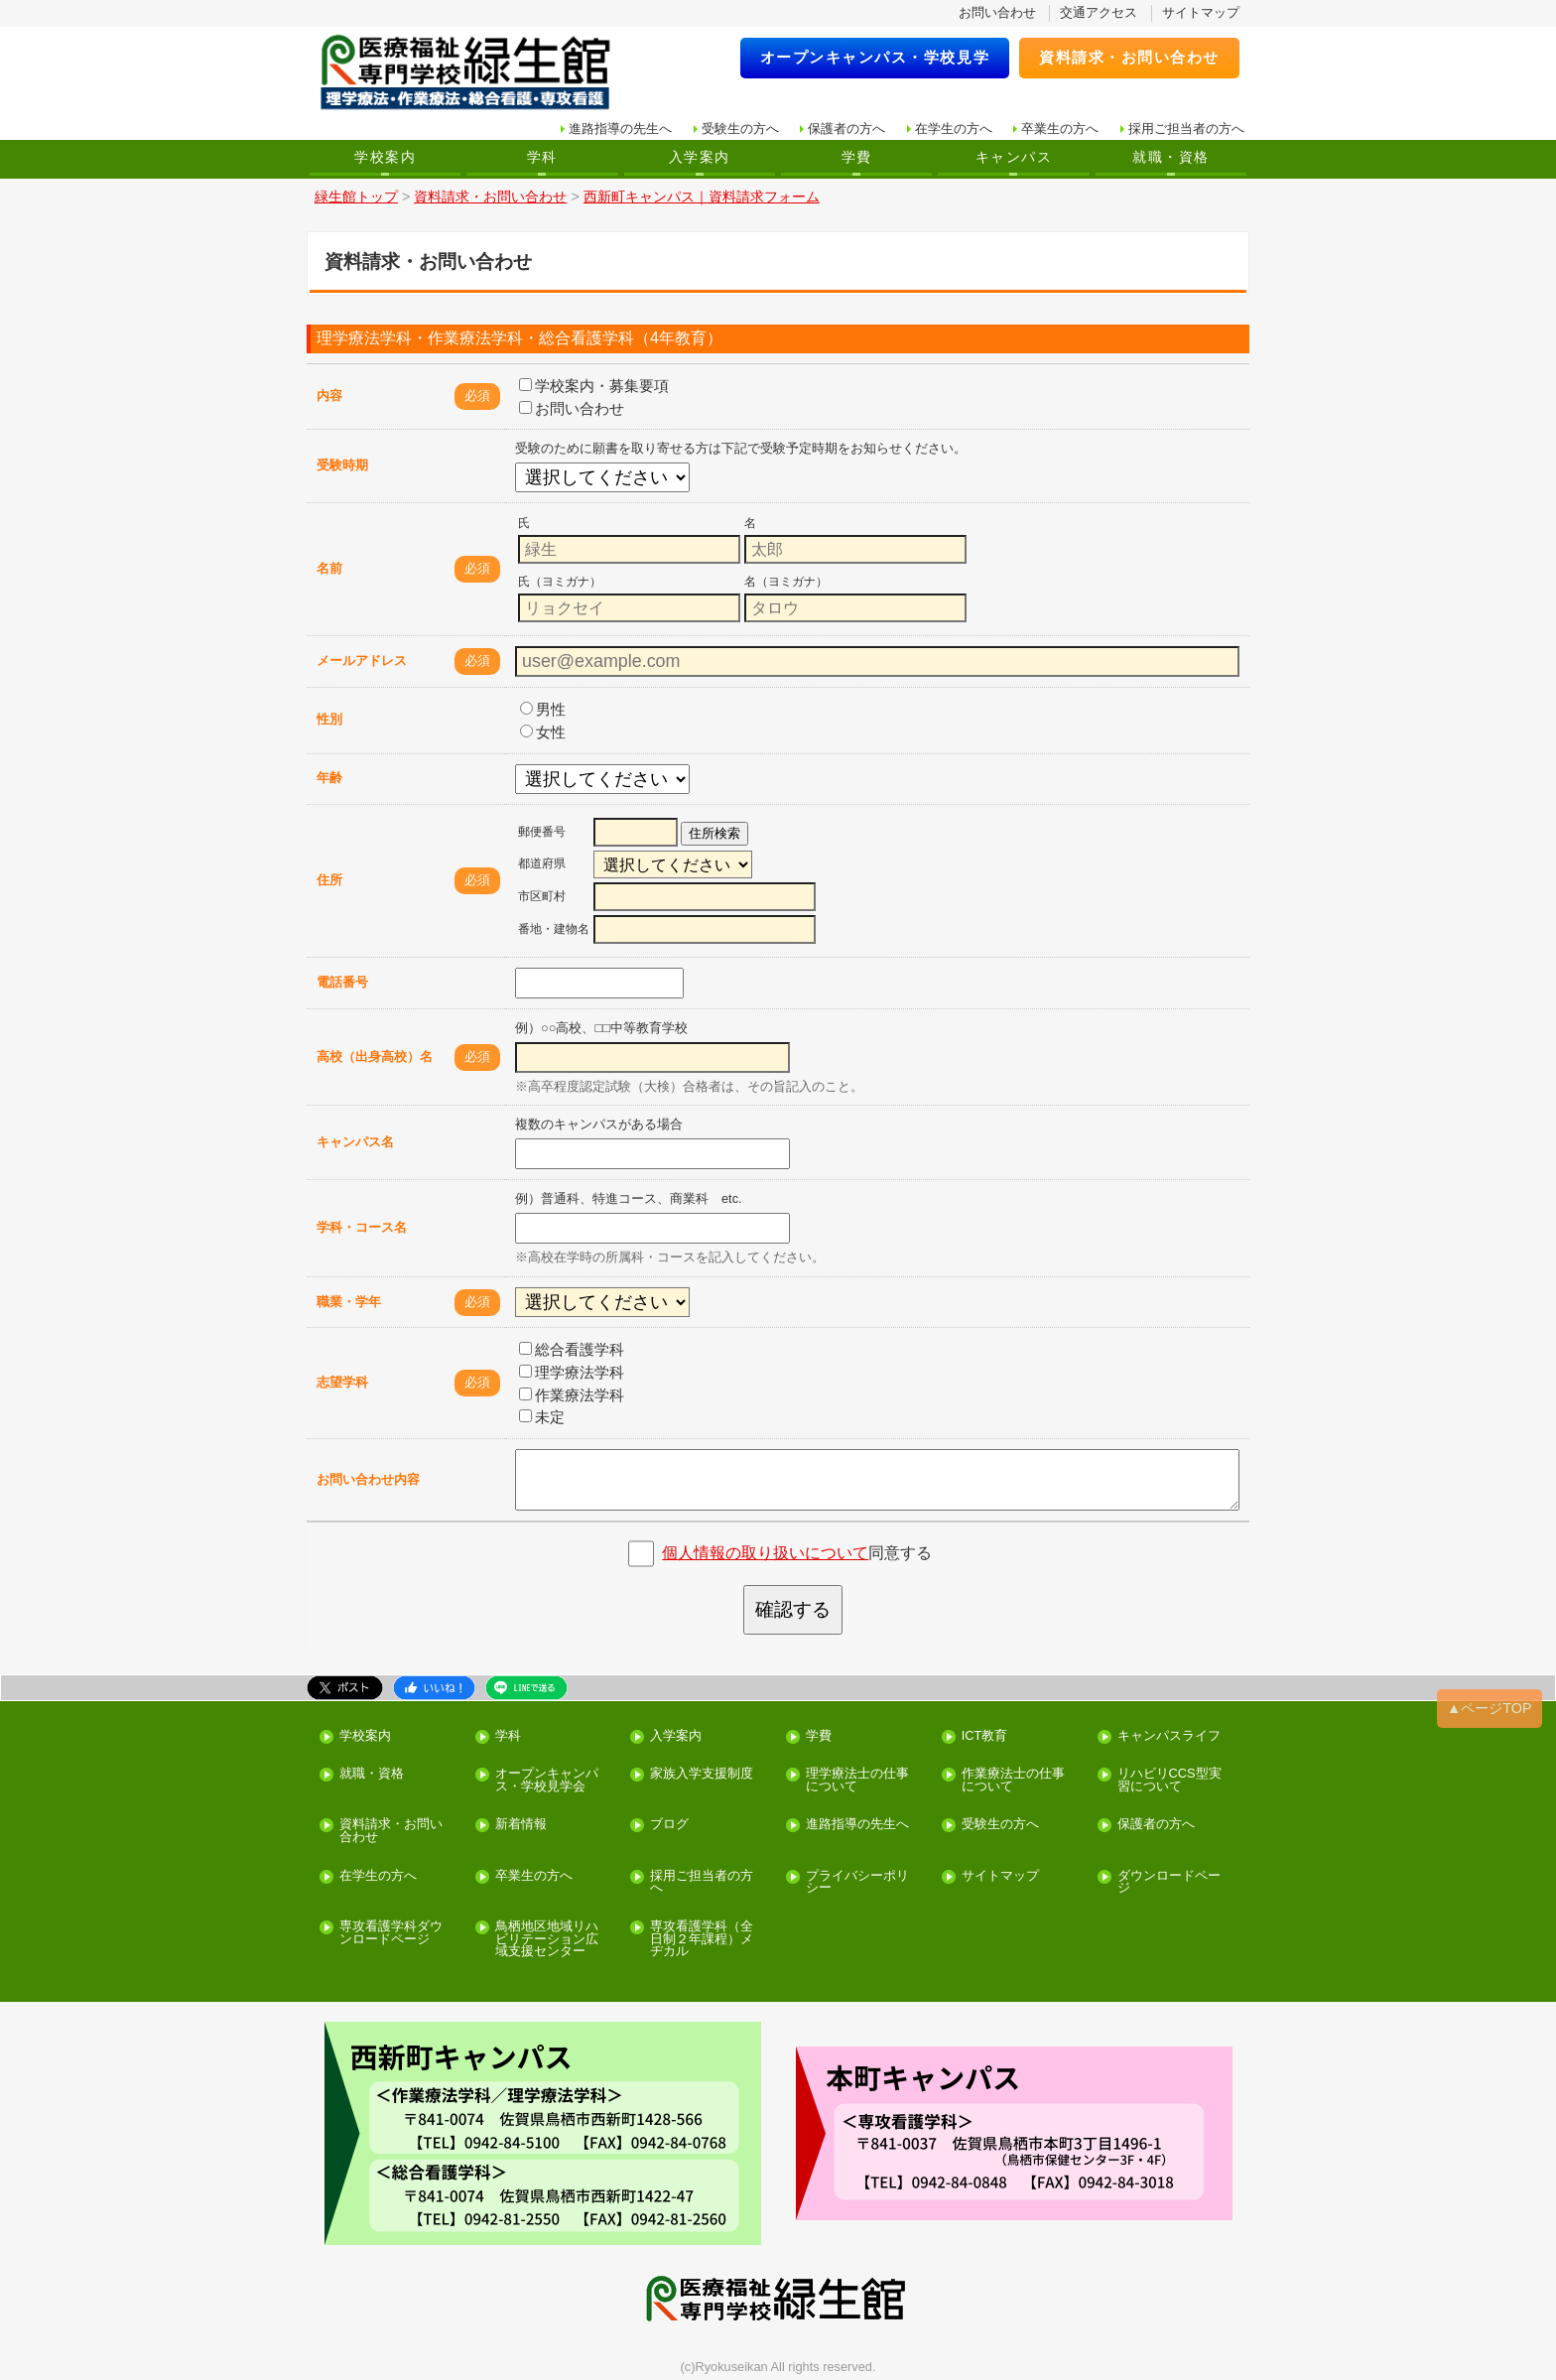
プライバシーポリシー (857, 1883)
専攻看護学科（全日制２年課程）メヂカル (701, 1939)
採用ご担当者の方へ (1186, 128)
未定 (542, 1416)
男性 (543, 709)
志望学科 (342, 1382)
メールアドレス (362, 660)
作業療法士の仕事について (1013, 1780)
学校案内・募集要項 (594, 385)
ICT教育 (985, 1736)
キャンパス (1013, 157)
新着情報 (521, 1824)
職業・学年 (349, 1301)
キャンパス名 (355, 1141)
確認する (793, 1609)
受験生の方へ (740, 128)
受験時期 (342, 465)
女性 (543, 732)
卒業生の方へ (1060, 128)
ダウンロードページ (1169, 1883)
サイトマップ (1200, 12)
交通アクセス (1098, 12)
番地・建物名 (553, 929)
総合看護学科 (571, 1349)
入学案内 (699, 157)
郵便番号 (542, 832)
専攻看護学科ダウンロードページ (391, 1933)
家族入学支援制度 (701, 1774)
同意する (797, 1552)
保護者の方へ (846, 128)
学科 (542, 157)
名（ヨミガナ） (786, 582)
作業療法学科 (571, 1395)
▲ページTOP (1489, 1708)
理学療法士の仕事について (857, 1780)
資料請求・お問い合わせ (1129, 57)
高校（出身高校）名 (375, 1056)
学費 (857, 157)
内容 (329, 395)
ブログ (669, 1824)
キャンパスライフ (1169, 1736)
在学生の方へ (953, 128)
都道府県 (542, 863)
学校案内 (385, 157)
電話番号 (342, 982)
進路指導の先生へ (620, 128)
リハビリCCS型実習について (1169, 1780)
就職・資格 (1170, 157)
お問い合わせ (997, 12)
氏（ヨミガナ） (559, 582)
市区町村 (542, 896)
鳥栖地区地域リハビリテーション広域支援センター (546, 1939)
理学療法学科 (571, 1372)
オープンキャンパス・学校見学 (875, 57)
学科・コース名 (362, 1227)
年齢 (329, 777)
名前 (329, 568)
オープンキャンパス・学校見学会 (546, 1780)
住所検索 (714, 833)
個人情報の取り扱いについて (765, 1552)
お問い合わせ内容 (368, 1479)
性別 (329, 719)
